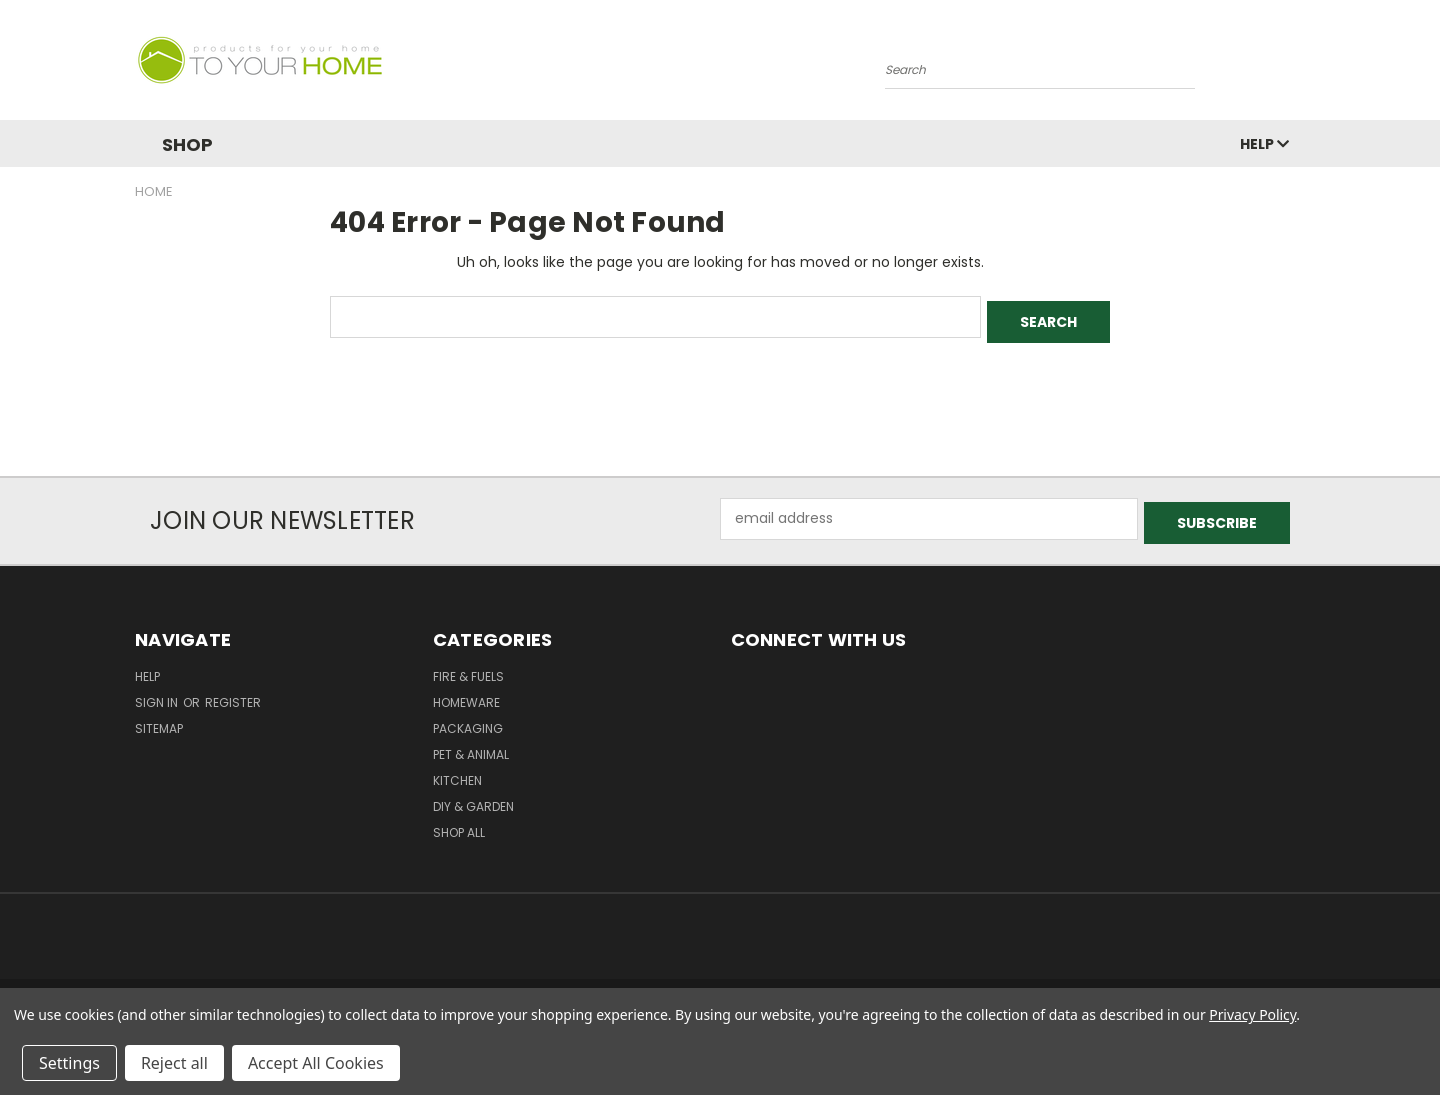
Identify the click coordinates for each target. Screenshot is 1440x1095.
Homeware (466, 693)
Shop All (459, 823)
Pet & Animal (471, 745)
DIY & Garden (473, 797)
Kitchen (457, 771)
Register (233, 693)
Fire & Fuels (468, 667)
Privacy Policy (1252, 1014)
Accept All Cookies (316, 1063)
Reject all (174, 1063)
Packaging (468, 719)
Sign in (158, 693)
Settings (69, 1063)
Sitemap (159, 719)
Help (1264, 144)
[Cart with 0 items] (1300, 65)
